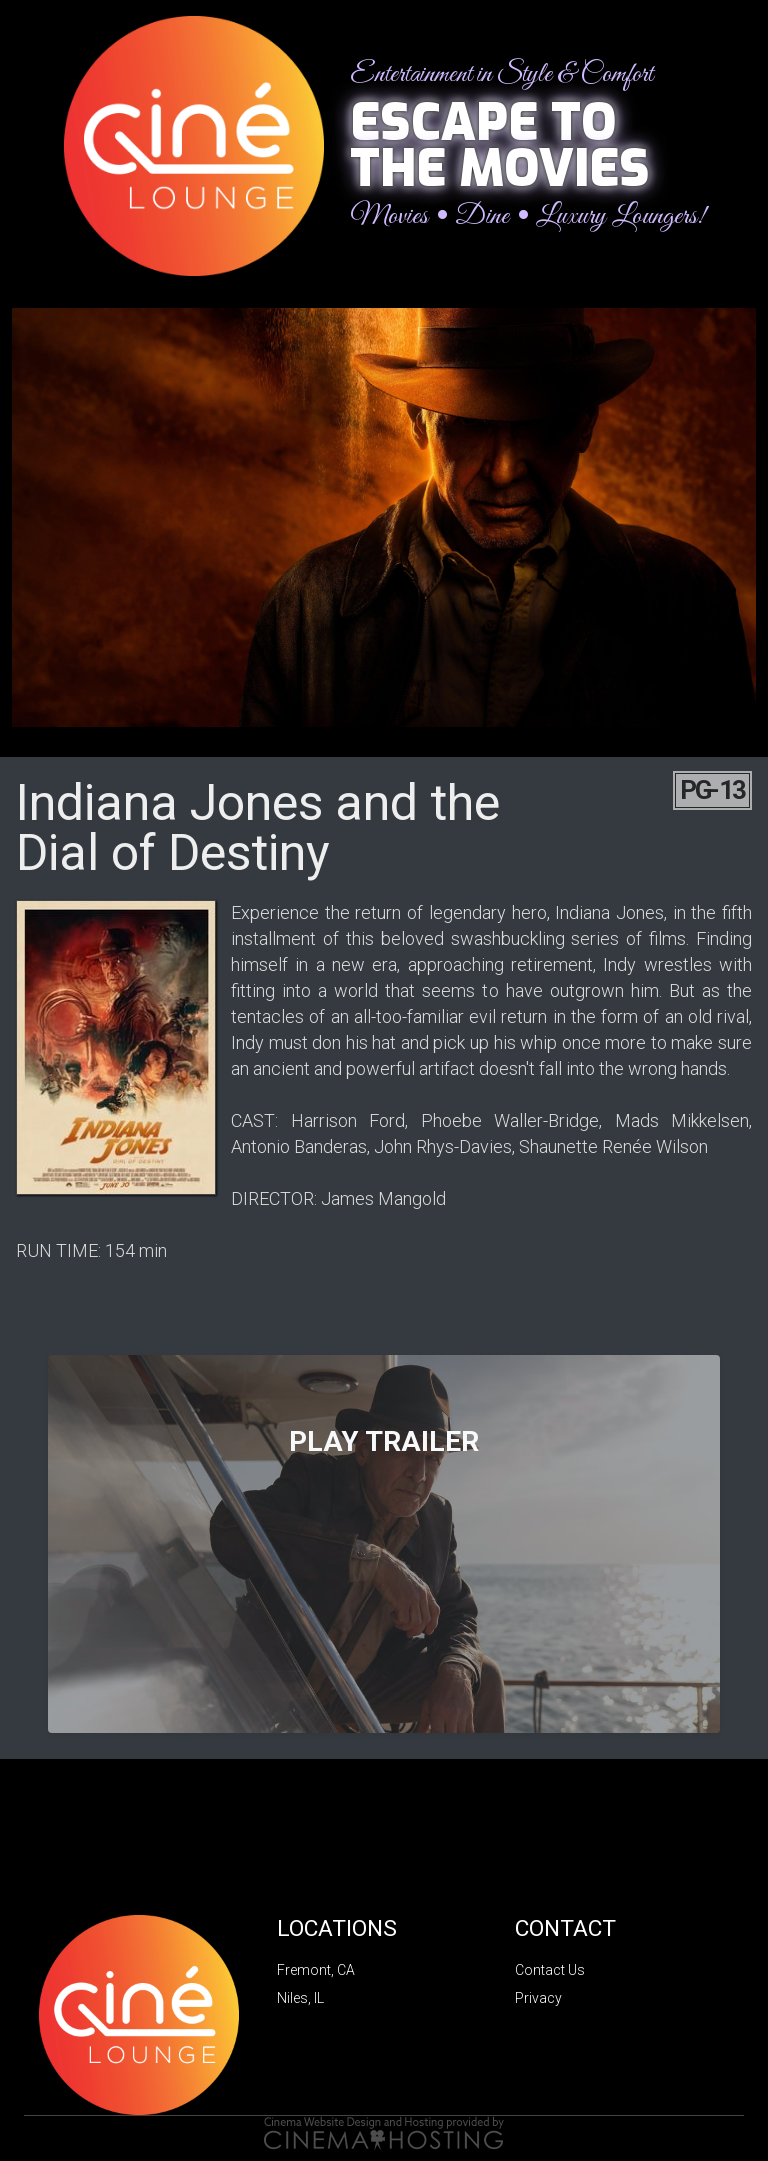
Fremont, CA (316, 1970)
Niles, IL (300, 1998)
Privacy (538, 1998)
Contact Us (550, 1970)
